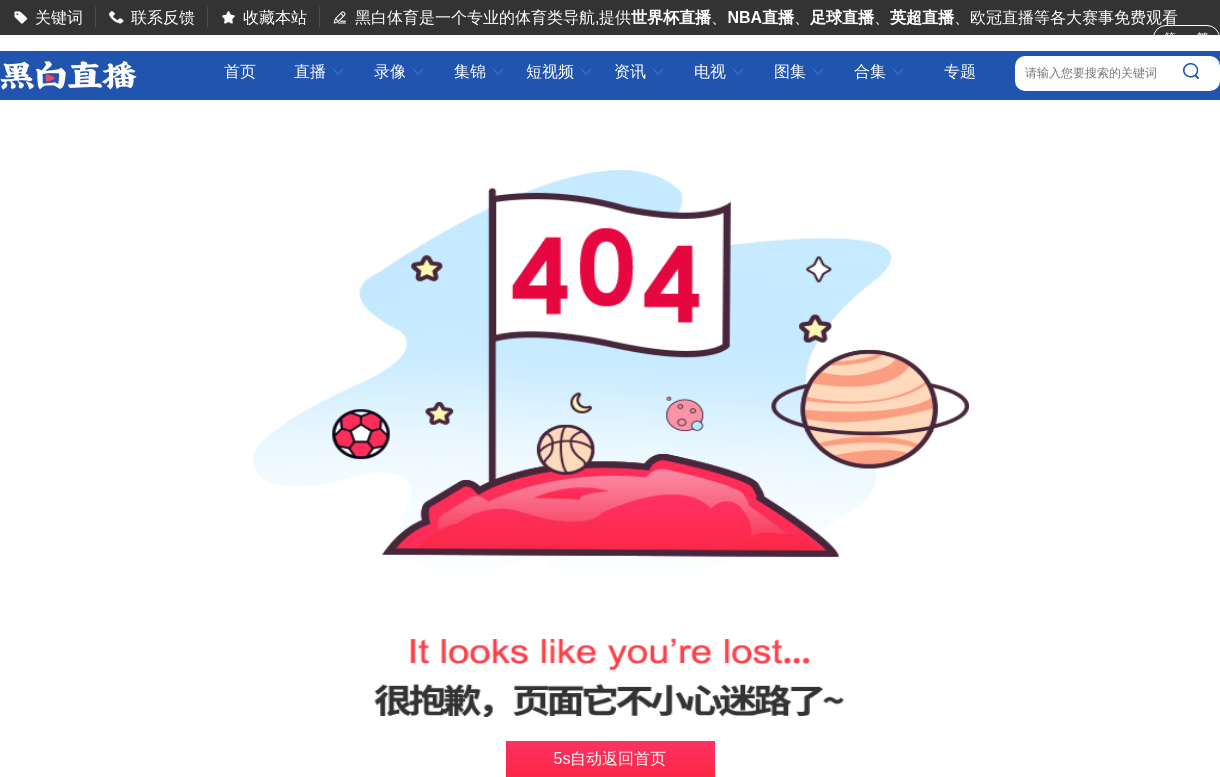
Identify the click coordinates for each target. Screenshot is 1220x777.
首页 (240, 72)
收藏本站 (275, 17)
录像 (400, 71)
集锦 (480, 71)
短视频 (560, 71)
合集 (880, 71)
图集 (800, 71)
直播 (320, 71)
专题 (960, 71)
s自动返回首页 (610, 758)
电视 (720, 71)
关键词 (59, 17)
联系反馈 (163, 17)
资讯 (640, 71)
